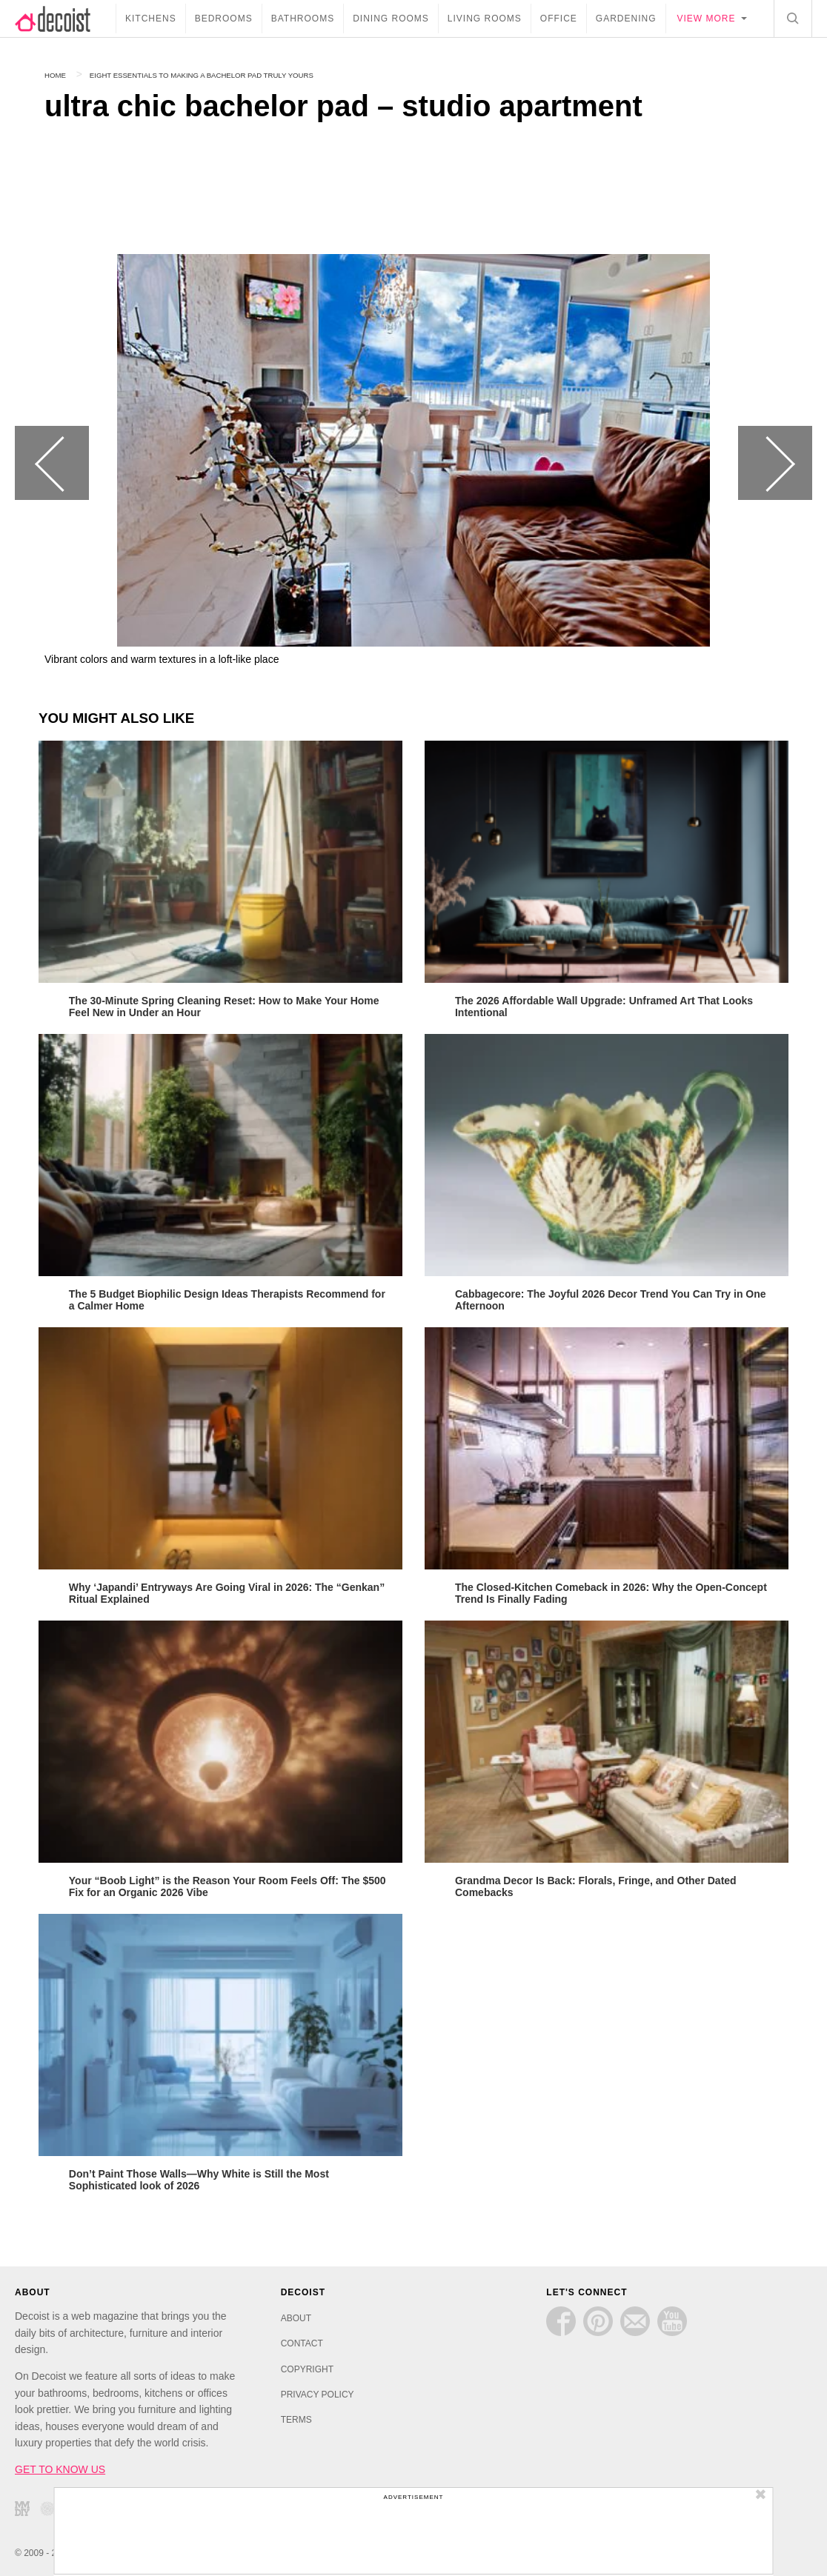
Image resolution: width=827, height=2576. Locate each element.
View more (706, 18)
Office (558, 18)
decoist (65, 18)
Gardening (626, 18)
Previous (52, 463)
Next (775, 463)
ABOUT (296, 2315)
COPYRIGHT (307, 2366)
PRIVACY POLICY (317, 2391)
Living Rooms (485, 18)
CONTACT (302, 2340)
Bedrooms (224, 18)
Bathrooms (302, 18)
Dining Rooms (391, 18)
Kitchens (150, 18)
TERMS (296, 2417)
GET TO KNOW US (60, 2466)
